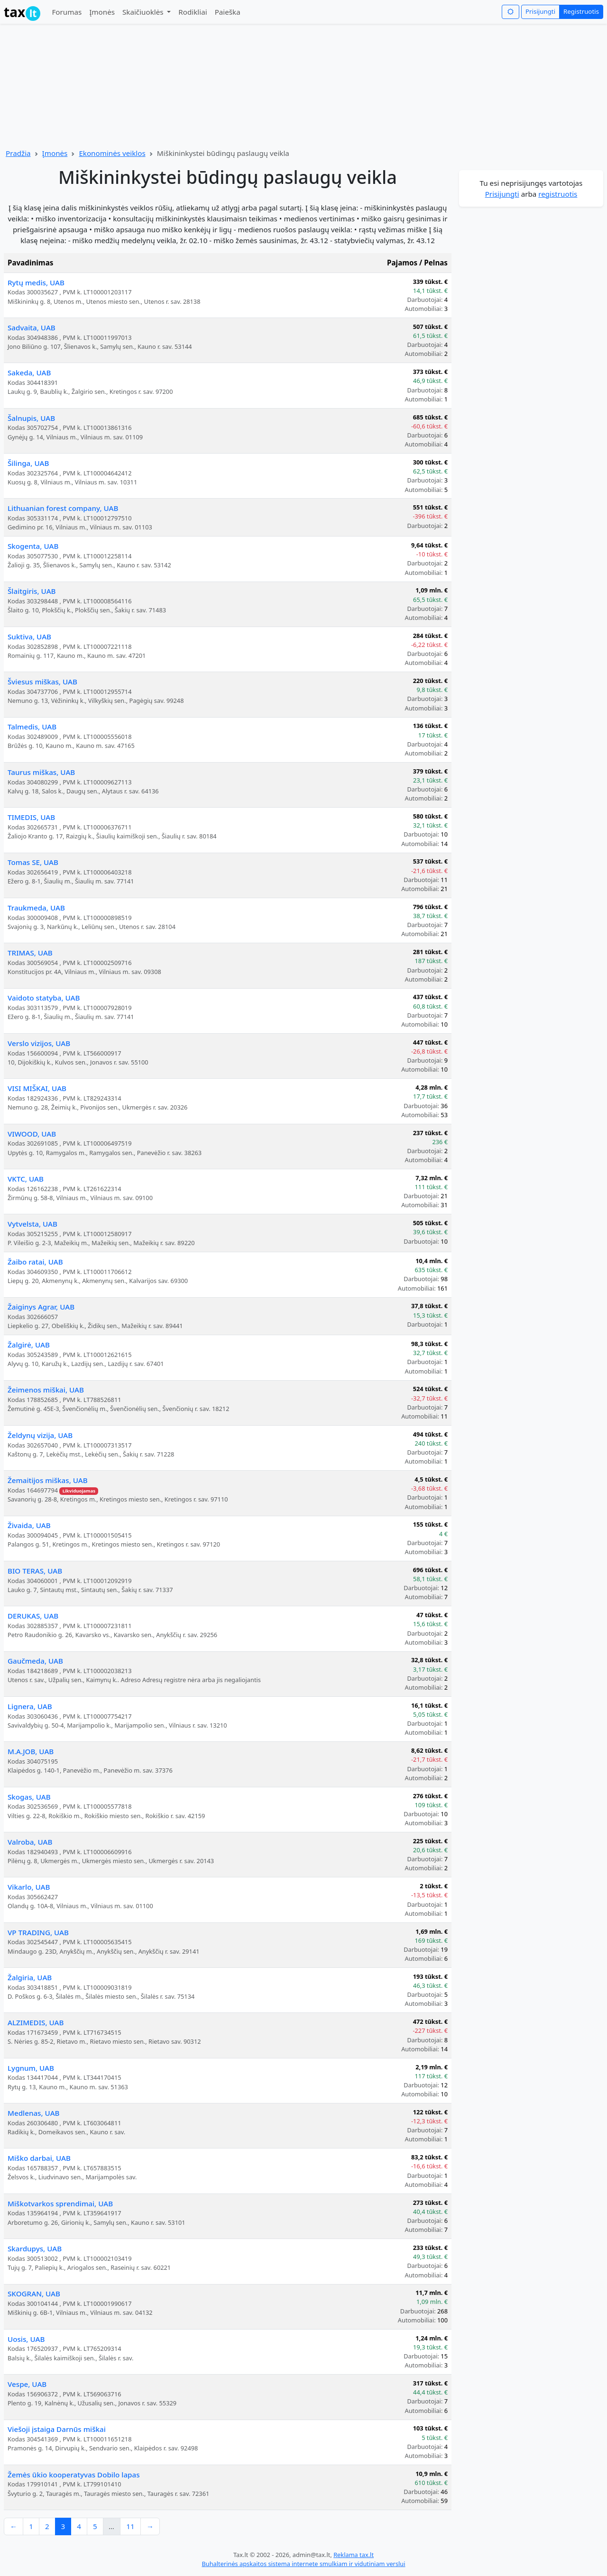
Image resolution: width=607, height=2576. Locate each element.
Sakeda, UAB (29, 372)
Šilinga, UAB (28, 463)
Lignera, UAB (30, 1706)
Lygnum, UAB (31, 2068)
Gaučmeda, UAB (35, 1661)
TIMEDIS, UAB (31, 817)
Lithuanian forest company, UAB (63, 508)
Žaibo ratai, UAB (35, 1261)
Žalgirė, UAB (29, 1344)
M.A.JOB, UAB (31, 1751)
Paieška (227, 12)
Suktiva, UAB (29, 636)
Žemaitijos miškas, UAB (48, 1480)
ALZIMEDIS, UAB (36, 2022)
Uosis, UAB (26, 2339)
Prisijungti (540, 11)
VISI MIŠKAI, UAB (37, 1088)
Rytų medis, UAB (36, 282)
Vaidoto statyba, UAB (44, 997)
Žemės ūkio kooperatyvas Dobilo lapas (74, 2474)
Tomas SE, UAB (33, 862)
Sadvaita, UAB (31, 327)
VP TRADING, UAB (38, 1932)
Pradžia (18, 153)
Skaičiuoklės (144, 12)
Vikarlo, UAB (29, 1887)
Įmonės (102, 12)
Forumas (67, 12)
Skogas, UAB (29, 1797)
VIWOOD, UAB (32, 1133)
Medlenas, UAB (34, 2113)
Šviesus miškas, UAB (42, 681)
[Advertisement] (531, 351)
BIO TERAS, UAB (35, 1570)
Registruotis (581, 11)
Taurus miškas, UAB (41, 772)
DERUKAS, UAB (33, 1615)
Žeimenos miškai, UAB (46, 1389)
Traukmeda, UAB (36, 907)
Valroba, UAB (30, 1842)
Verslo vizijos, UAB (39, 1043)
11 (130, 2526)
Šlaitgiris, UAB (32, 591)
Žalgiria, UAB (30, 1977)
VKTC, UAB (26, 1178)
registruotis (557, 194)
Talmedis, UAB (32, 726)
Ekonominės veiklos (112, 153)
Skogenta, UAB (33, 546)
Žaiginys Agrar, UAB (41, 1306)
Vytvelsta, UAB (32, 1224)
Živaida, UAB (29, 1525)
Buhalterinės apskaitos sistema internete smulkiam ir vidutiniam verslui (303, 2563)
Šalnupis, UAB (31, 418)
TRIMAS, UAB (30, 952)
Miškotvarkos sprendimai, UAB (60, 2203)
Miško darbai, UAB (39, 2158)
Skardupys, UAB (35, 2248)
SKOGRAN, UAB (34, 2293)
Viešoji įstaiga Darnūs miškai (57, 2429)
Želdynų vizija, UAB (40, 1435)
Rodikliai (192, 12)
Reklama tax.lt (353, 2554)
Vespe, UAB (27, 2384)
